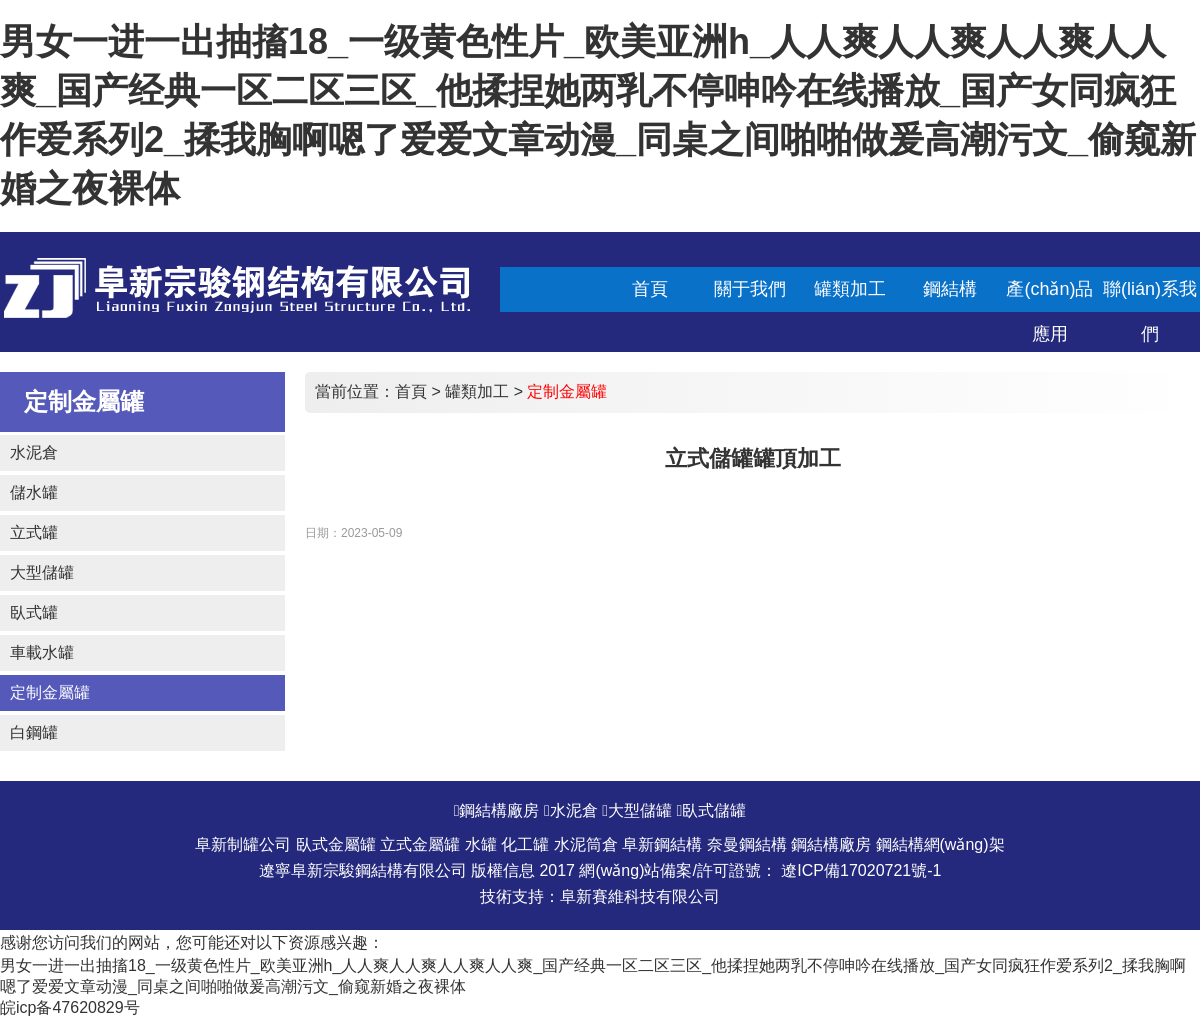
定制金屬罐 (50, 692)
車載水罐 (42, 652)
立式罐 (34, 532)
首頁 (411, 391)
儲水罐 (34, 492)
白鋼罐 (34, 732)
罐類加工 (477, 391)
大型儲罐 (42, 572)
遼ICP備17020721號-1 (861, 870)
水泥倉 (34, 452)
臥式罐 (34, 612)
